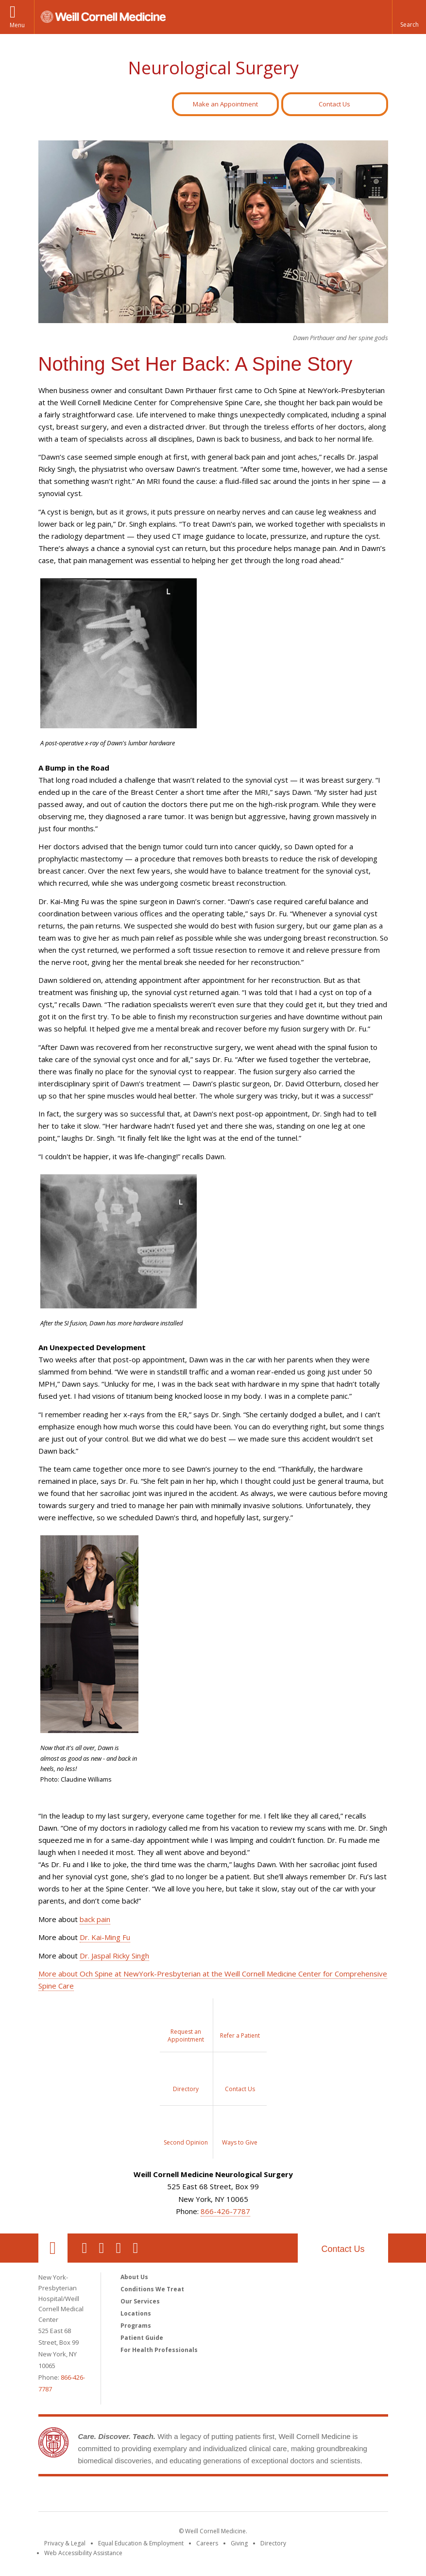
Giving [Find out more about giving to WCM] (239, 2543)
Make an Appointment (225, 104)
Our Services (140, 2301)
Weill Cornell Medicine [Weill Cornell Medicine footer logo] (213, 2496)
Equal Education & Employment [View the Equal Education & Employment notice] (141, 2543)
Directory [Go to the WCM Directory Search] (273, 2543)
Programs (135, 2325)
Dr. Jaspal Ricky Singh (114, 1955)
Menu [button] (17, 25)
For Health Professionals (159, 2350)
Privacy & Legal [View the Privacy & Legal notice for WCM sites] (64, 2543)
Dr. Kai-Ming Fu (105, 1937)
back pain (95, 1919)
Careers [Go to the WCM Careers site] (207, 2543)
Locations (135, 2313)
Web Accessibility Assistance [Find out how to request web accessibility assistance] (83, 2553)
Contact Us (334, 104)
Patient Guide (141, 2338)
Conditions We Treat (152, 2289)
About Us (134, 2277)
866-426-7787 (225, 2211)
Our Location (53, 2248)
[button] (409, 17)
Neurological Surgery (213, 68)
